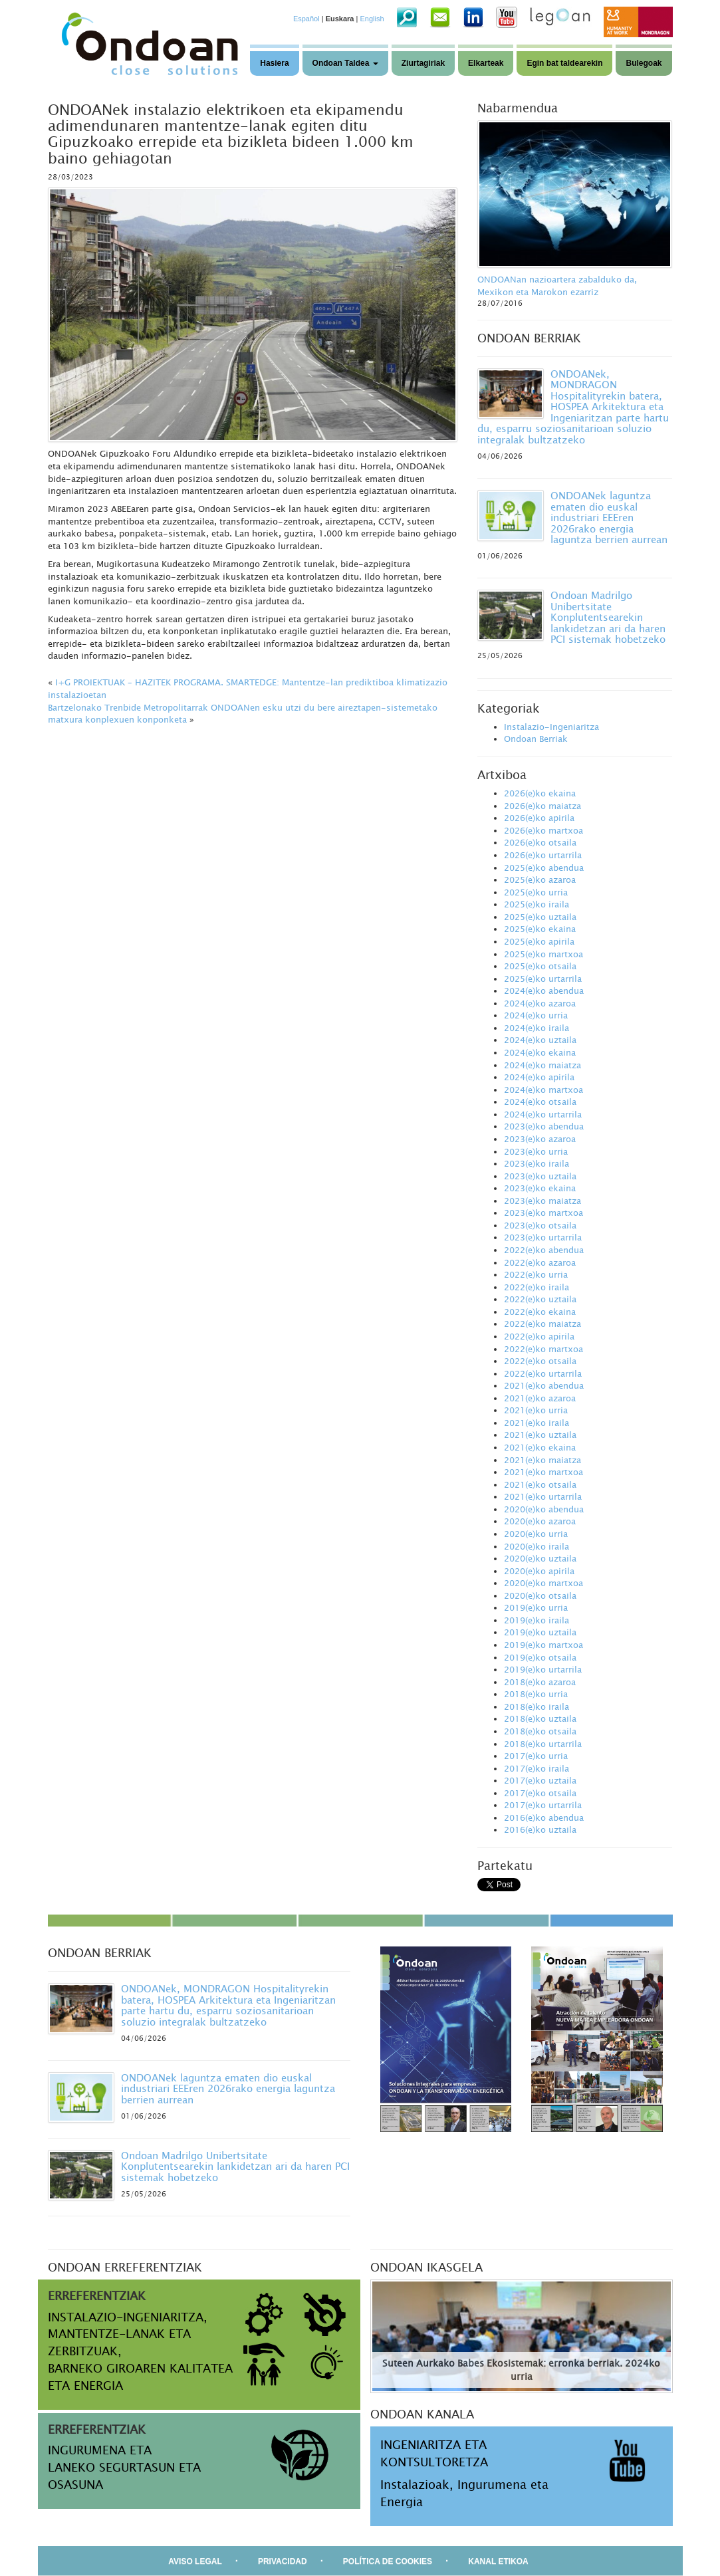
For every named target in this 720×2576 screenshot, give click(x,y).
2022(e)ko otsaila (540, 1360)
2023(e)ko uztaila (540, 1176)
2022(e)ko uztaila (540, 1299)
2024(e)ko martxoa (543, 1089)
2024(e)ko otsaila (540, 1101)
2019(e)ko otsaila (540, 1657)
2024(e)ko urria (536, 1015)
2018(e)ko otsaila (540, 1731)
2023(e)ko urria (536, 1151)
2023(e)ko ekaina (540, 1188)
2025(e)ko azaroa (540, 879)
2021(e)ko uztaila (540, 1434)
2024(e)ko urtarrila (543, 1114)
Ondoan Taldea (345, 63)
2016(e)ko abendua (544, 1817)
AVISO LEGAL (194, 2561)
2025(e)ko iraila (536, 904)
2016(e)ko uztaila (540, 1829)
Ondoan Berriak (536, 738)
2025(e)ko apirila (539, 941)
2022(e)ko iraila (536, 1287)
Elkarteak (485, 63)
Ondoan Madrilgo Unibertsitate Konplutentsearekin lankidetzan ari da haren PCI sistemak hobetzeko (607, 617)
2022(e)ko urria (536, 1274)
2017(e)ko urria (536, 1755)
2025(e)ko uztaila (540, 916)
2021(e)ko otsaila (540, 1484)
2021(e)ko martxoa (543, 1471)
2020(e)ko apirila (539, 1571)
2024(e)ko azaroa (540, 1003)
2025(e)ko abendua (544, 867)
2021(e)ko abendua (544, 1385)
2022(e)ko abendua (544, 1249)
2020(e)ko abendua (544, 1509)
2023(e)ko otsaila (540, 1225)
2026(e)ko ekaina (540, 793)
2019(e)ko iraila (536, 1620)
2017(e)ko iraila (536, 1768)
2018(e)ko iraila (536, 1706)
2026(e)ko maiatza (542, 805)
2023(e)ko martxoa (543, 1212)
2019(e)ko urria (536, 1607)
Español (306, 19)
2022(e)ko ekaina (540, 1311)
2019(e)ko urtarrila (543, 1669)
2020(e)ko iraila (536, 1546)
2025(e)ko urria (536, 892)
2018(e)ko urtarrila (543, 1743)
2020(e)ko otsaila (540, 1595)
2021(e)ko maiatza (542, 1460)
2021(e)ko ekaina (540, 1447)
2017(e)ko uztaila (540, 1780)
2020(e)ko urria (536, 1533)
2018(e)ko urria (536, 1694)
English (372, 19)
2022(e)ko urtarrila (543, 1373)
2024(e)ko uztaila (540, 1039)
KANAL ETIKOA (498, 2561)
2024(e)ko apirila (539, 1077)
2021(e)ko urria (536, 1410)
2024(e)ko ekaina (540, 1052)
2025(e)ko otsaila (540, 966)
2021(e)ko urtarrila (543, 1496)
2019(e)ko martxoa (543, 1644)
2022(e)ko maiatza (542, 1323)
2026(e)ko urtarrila (543, 855)
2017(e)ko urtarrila (543, 1805)
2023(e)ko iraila (536, 1163)
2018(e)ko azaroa (540, 1682)
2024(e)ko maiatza (542, 1065)
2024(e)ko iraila (536, 1027)
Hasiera (274, 63)
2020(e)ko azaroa (540, 1521)
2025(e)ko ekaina (540, 928)
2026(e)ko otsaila (540, 842)
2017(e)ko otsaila (540, 1793)
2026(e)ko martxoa (543, 830)
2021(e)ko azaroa (540, 1398)
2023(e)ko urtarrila (543, 1237)
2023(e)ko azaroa (540, 1138)
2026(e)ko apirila (539, 817)
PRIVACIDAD (282, 2561)
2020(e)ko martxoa (543, 1583)
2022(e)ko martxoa (543, 1349)
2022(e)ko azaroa (540, 1262)
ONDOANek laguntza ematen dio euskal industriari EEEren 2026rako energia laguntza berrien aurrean (608, 517)
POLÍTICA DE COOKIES (387, 2561)
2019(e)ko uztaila (540, 1632)
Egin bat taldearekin (564, 63)
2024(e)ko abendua (544, 990)
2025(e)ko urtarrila (543, 978)
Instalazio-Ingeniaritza (551, 726)
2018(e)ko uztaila (540, 1718)
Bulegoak (643, 63)
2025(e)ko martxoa (543, 954)
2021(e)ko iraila (536, 1422)
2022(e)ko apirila (539, 1336)
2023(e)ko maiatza (542, 1200)
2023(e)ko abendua (544, 1126)
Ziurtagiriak (423, 63)
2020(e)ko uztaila (540, 1558)
